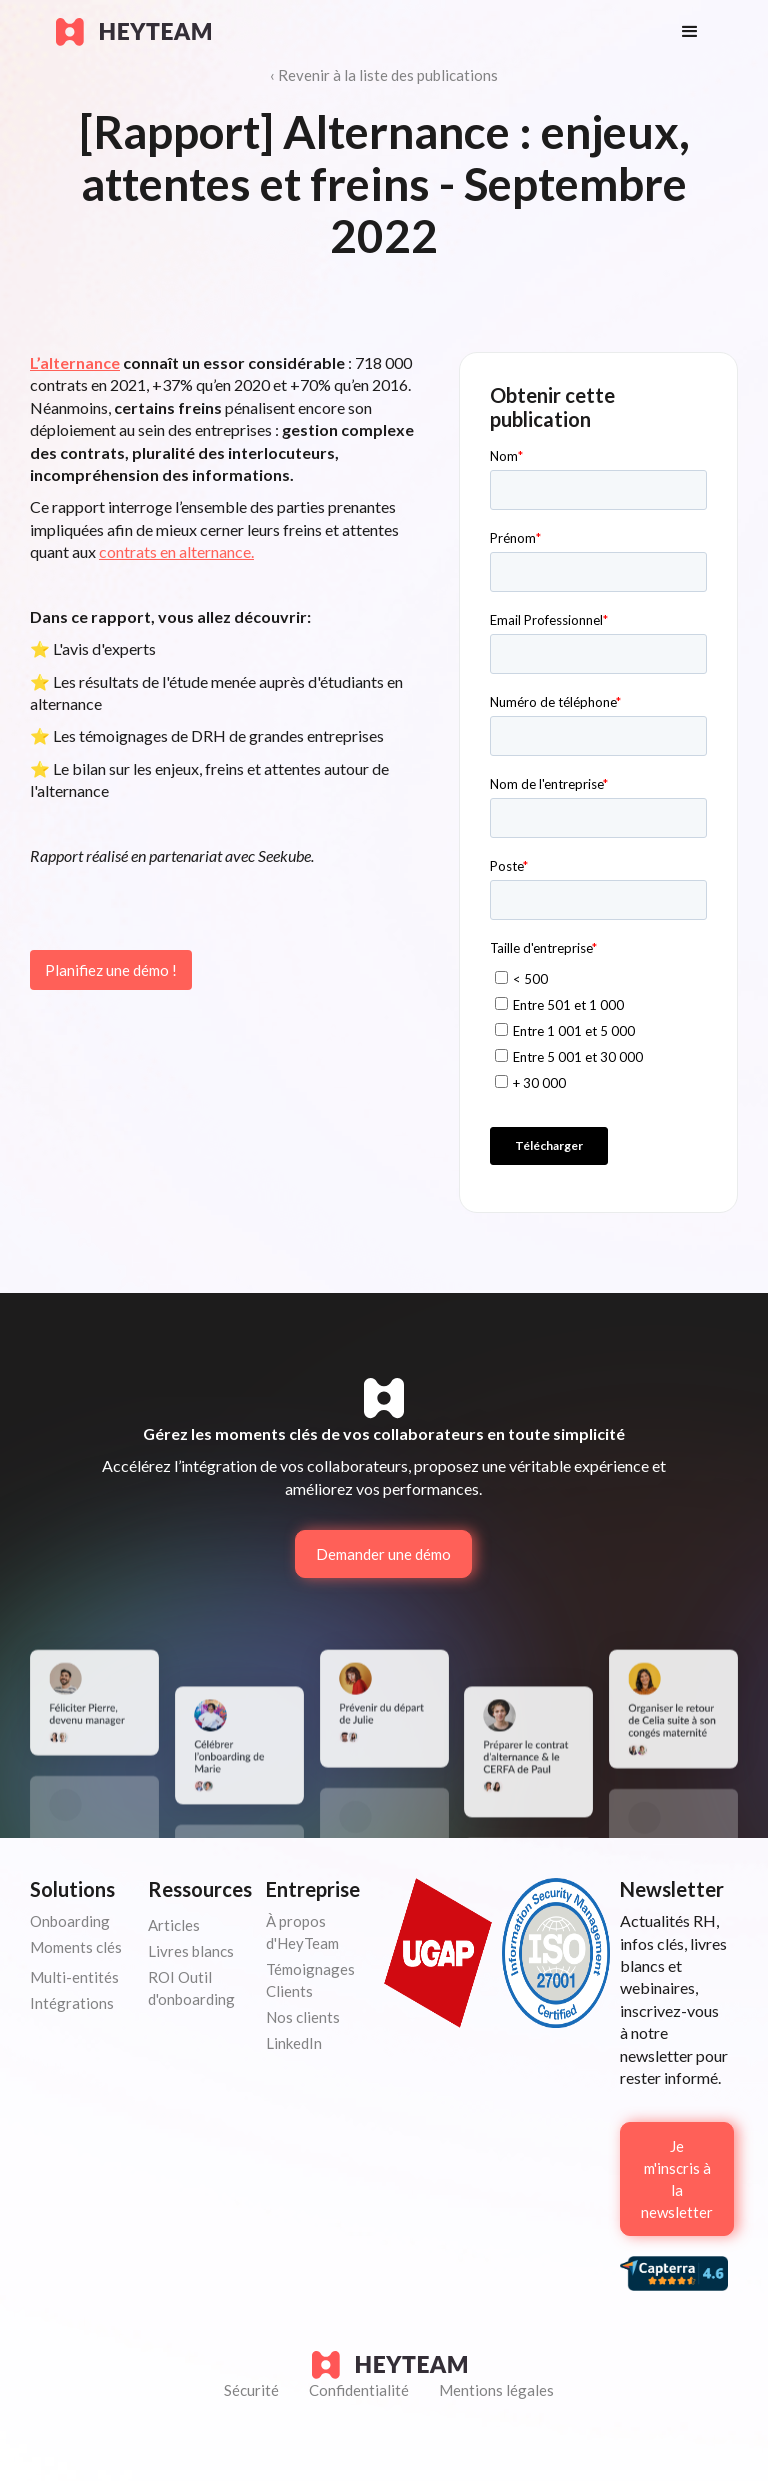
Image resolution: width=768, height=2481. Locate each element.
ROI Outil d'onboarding (191, 1988)
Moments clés (76, 1947)
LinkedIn (294, 2043)
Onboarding (70, 1921)
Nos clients (303, 2017)
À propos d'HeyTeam (302, 1932)
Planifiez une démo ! (111, 970)
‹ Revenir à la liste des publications (384, 75)
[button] (690, 32)
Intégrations (72, 2003)
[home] (349, 32)
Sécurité (251, 2390)
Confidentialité (359, 2390)
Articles (174, 1925)
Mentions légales (496, 2390)
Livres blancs (191, 1951)
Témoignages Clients (310, 1980)
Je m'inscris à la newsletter (677, 2179)
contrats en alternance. (176, 551)
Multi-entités (74, 1977)
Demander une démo (383, 1554)
